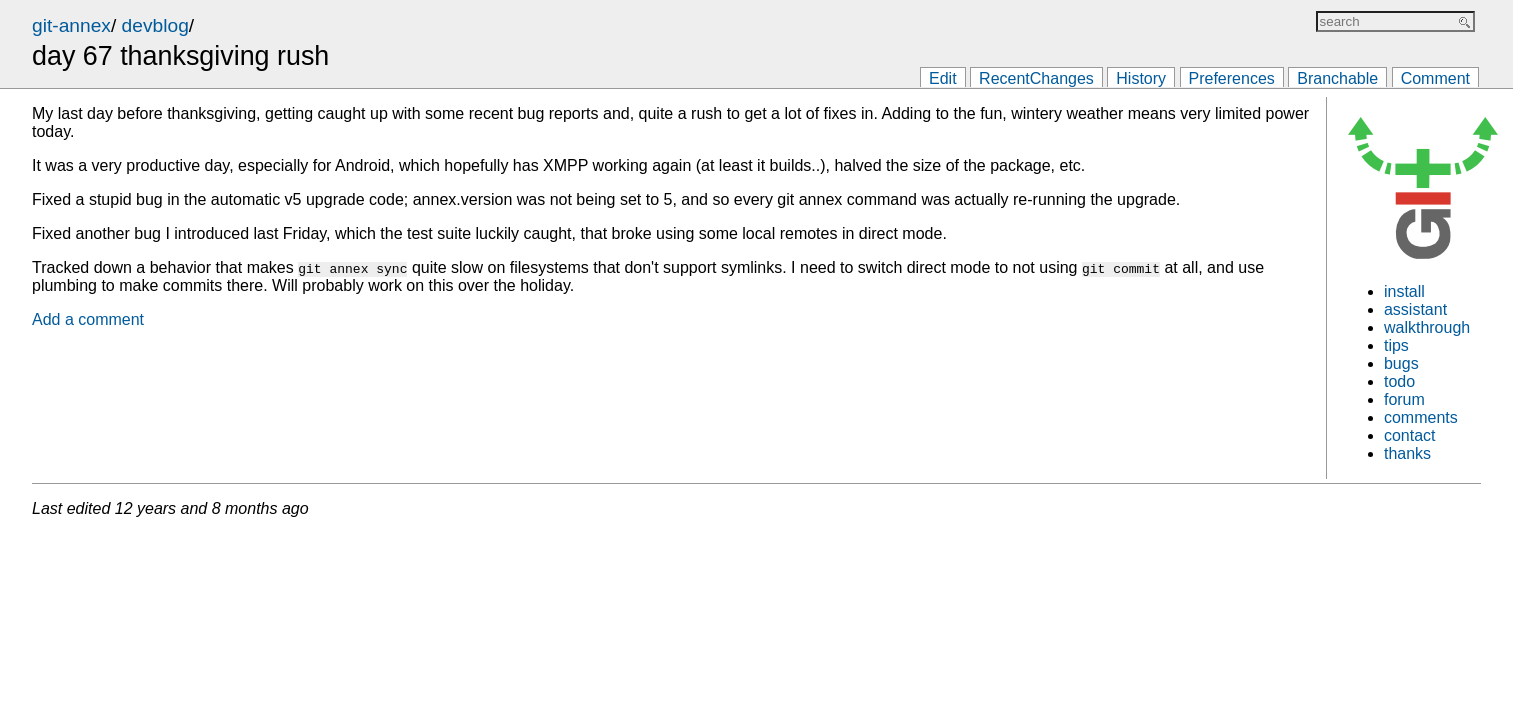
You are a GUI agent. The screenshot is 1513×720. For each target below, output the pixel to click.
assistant (1415, 309)
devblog (155, 25)
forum (1404, 399)
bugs (1401, 363)
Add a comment (88, 319)
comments (1421, 417)
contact (1410, 435)
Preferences (1232, 78)
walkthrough (1427, 327)
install (1404, 291)
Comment (1435, 78)
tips (1396, 345)
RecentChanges (1036, 78)
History (1141, 78)
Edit (943, 78)
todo (1399, 381)
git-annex (71, 25)
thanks (1407, 453)
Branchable (1337, 78)
